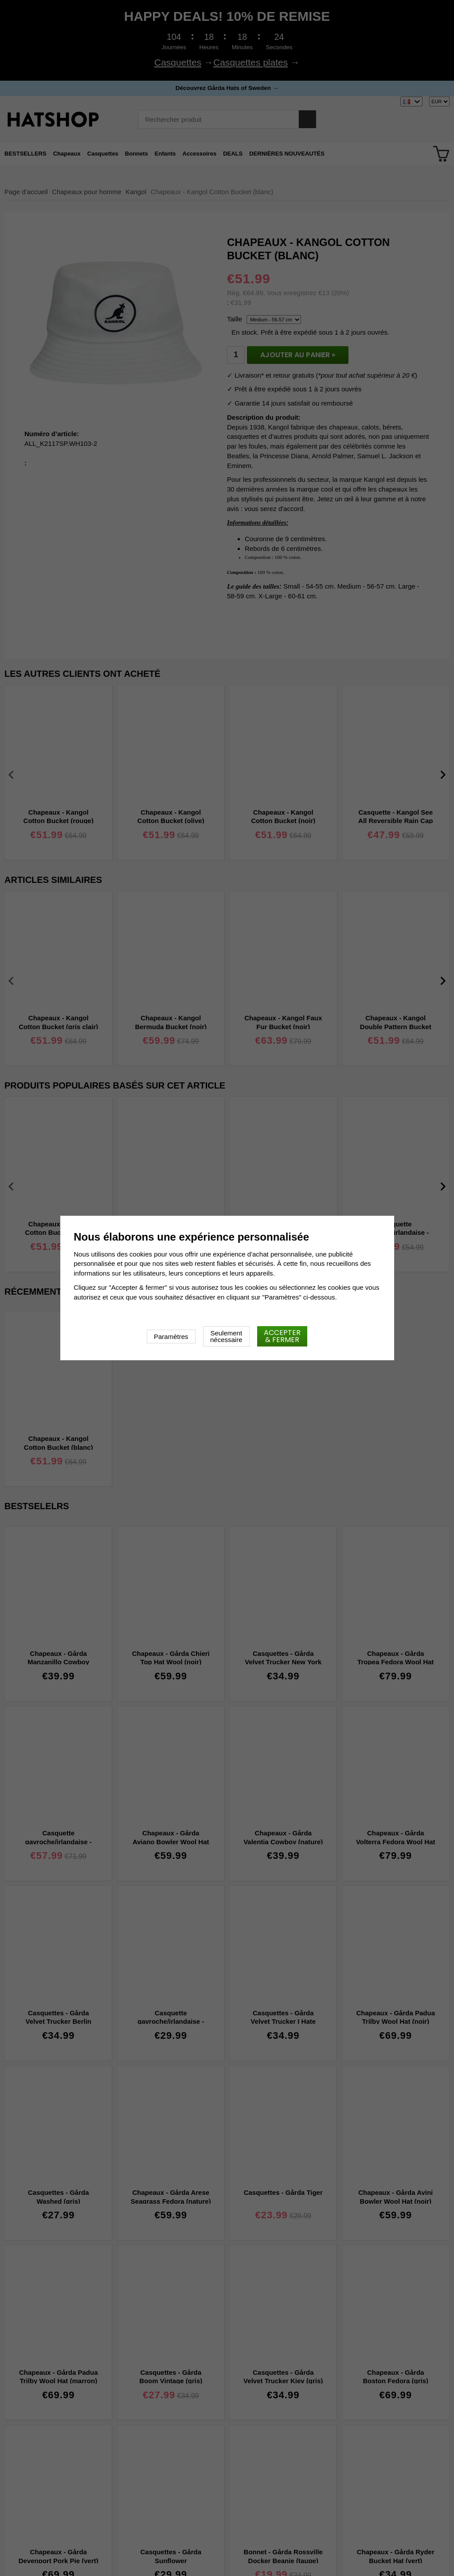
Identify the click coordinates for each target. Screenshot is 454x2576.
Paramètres (171, 1336)
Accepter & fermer (282, 1336)
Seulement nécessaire (226, 1336)
